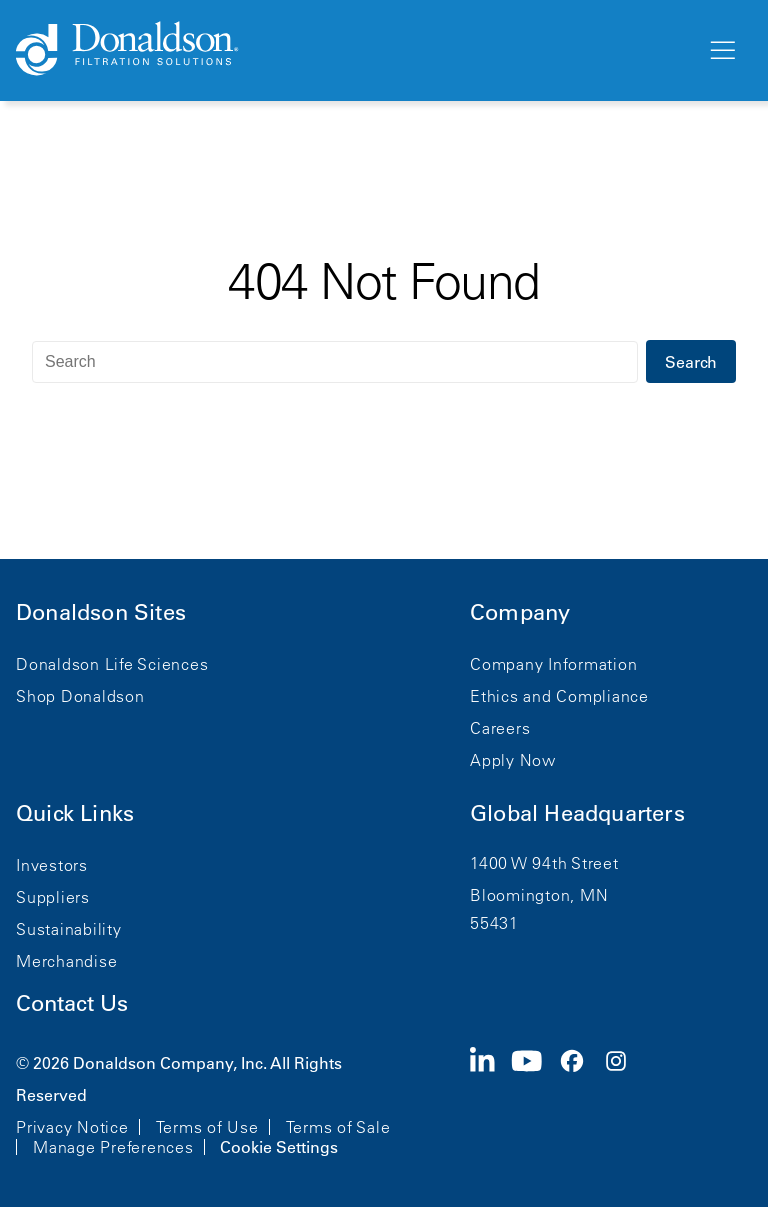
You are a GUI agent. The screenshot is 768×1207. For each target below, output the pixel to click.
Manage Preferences (113, 1147)
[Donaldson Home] (353, 50)
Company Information (553, 664)
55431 (494, 923)
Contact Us (72, 1003)
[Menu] (721, 51)
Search (691, 362)
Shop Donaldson (80, 696)
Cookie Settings (279, 1147)
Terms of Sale (338, 1127)
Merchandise (66, 961)
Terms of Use (207, 1127)
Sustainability (69, 929)
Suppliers (53, 897)
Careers (500, 728)
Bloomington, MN (539, 895)
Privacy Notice (72, 1127)
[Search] (335, 362)
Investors (52, 865)
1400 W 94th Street (544, 863)
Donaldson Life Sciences (112, 664)
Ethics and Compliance (559, 696)
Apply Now (513, 760)
